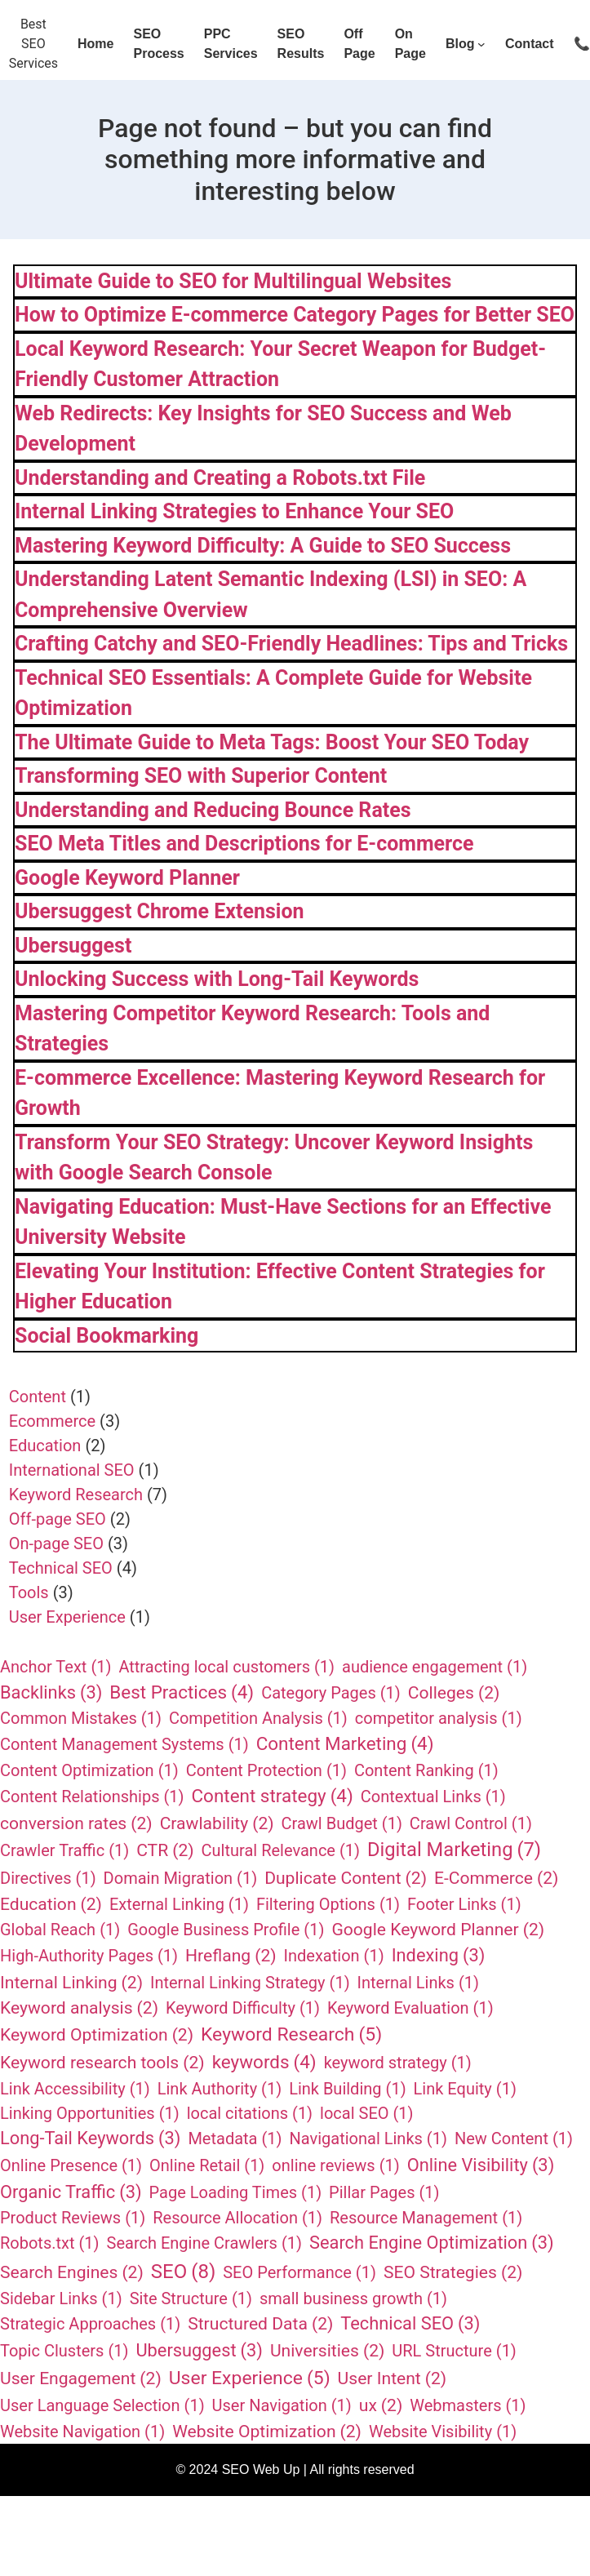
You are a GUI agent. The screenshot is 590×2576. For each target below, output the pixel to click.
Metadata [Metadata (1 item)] (235, 2138)
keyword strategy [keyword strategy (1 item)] (398, 2062)
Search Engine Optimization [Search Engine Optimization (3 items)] (431, 2243)
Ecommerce (52, 1421)
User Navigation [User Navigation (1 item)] (282, 2405)
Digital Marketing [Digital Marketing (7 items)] (454, 1850)
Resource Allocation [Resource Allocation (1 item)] (237, 2217)
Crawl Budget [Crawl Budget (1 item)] (342, 1823)
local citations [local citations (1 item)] (250, 2113)
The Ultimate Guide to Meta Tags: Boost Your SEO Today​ (272, 742)
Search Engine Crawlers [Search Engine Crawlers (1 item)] (204, 2243)
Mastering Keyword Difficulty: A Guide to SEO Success (263, 545)
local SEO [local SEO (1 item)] (367, 2113)
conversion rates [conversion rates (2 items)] (76, 1823)
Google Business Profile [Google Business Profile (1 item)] (225, 1929)
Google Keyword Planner (127, 878)
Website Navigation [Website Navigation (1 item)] (82, 2431)
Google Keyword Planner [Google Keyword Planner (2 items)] (437, 1929)
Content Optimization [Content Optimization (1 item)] (89, 1770)
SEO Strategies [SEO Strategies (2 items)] (453, 2272)
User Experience (67, 1617)
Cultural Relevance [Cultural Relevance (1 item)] (281, 1850)
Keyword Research (76, 1494)
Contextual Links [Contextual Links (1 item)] (433, 1796)
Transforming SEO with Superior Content (201, 776)
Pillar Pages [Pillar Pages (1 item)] (384, 2192)
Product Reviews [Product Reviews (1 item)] (72, 2217)
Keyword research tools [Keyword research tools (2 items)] (102, 2063)
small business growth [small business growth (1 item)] (353, 2298)
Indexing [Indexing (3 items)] (439, 1956)
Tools (29, 1592)
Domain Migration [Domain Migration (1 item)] (181, 1878)
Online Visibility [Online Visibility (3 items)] (481, 2165)
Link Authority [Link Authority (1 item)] (219, 2088)
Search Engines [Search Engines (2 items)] (72, 2272)
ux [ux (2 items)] (381, 2405)
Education (45, 1445)
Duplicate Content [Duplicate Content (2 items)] (345, 1878)
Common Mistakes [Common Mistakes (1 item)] (81, 1718)
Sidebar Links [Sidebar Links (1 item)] (61, 2298)
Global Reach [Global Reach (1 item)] (60, 1929)
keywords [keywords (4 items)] (264, 2062)
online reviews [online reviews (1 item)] (335, 2165)
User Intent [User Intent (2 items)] (392, 2378)
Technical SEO (61, 1568)
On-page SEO (56, 1543)
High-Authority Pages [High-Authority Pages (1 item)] (89, 1955)
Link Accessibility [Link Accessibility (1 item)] (75, 2088)
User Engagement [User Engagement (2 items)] (81, 2378)
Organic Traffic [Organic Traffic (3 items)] (71, 2192)
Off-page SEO (57, 1519)
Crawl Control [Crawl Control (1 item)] (471, 1823)
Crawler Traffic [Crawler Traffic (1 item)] (64, 1850)
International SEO (72, 1470)
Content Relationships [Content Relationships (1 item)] (92, 1796)
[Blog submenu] (481, 44)
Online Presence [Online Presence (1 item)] (71, 2165)
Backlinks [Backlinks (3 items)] (51, 1693)
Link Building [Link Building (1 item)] (347, 2088)
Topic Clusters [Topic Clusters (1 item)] (64, 2350)
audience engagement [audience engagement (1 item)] (434, 1666)
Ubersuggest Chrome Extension (159, 911)
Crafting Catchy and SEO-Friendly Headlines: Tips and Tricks (291, 643)
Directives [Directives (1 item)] (48, 1878)
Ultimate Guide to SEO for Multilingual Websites (233, 281)
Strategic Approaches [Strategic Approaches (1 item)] (90, 2324)
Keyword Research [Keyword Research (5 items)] (291, 2035)
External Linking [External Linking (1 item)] (179, 1904)
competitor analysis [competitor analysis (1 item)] (438, 1718)
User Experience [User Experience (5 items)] (249, 2378)
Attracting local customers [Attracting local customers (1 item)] (226, 1666)
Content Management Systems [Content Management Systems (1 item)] (124, 1744)
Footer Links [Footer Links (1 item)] (464, 1904)
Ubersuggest (73, 945)
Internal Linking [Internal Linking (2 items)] (71, 1983)
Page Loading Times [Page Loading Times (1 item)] (235, 2192)
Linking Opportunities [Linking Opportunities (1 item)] (90, 2113)
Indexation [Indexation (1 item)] (334, 1955)
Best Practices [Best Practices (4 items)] (181, 1693)
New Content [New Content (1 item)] (514, 2138)
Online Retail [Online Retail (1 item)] (206, 2165)
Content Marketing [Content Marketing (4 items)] (345, 1744)
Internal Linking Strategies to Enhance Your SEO (234, 511)
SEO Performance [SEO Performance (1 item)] (299, 2272)
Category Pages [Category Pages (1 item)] (331, 1693)
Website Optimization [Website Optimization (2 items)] (267, 2431)
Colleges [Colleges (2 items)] (454, 1693)
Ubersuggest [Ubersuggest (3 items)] (199, 2351)
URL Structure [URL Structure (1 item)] (454, 2350)
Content (37, 1396)
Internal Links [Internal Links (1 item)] (418, 1982)
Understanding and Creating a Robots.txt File (220, 478)
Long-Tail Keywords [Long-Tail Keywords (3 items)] (90, 2138)
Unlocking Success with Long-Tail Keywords (217, 979)
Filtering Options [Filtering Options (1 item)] (328, 1904)
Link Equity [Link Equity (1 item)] (465, 2088)
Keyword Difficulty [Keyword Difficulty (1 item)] (243, 2008)
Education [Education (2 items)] (51, 1904)
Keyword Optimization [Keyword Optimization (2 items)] (96, 2035)
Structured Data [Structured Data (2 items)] (260, 2324)
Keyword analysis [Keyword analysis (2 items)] (79, 2008)
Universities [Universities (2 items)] (327, 2351)
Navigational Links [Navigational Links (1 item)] (368, 2138)
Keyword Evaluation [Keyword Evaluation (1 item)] (410, 2008)
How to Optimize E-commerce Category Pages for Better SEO (294, 314)
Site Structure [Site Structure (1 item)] (191, 2298)
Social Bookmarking (106, 1336)
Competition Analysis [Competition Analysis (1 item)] (258, 1718)
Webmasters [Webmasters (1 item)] (468, 2405)
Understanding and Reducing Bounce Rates (213, 810)
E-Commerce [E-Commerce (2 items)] (496, 1878)
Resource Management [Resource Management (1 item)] (426, 2217)
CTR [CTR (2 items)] (164, 1850)
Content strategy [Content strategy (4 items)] (272, 1796)
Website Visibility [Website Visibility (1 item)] (443, 2431)
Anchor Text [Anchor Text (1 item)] (55, 1666)
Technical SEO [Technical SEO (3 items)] (410, 2324)
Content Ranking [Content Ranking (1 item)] (426, 1770)
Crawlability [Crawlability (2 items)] (217, 1823)
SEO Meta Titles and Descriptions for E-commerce (244, 843)
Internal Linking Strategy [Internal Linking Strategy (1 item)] (250, 1982)
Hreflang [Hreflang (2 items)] (231, 1956)
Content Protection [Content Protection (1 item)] (266, 1770)
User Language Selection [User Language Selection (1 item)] (102, 2405)
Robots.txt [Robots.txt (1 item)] (50, 2243)
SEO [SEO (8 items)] (183, 2271)
